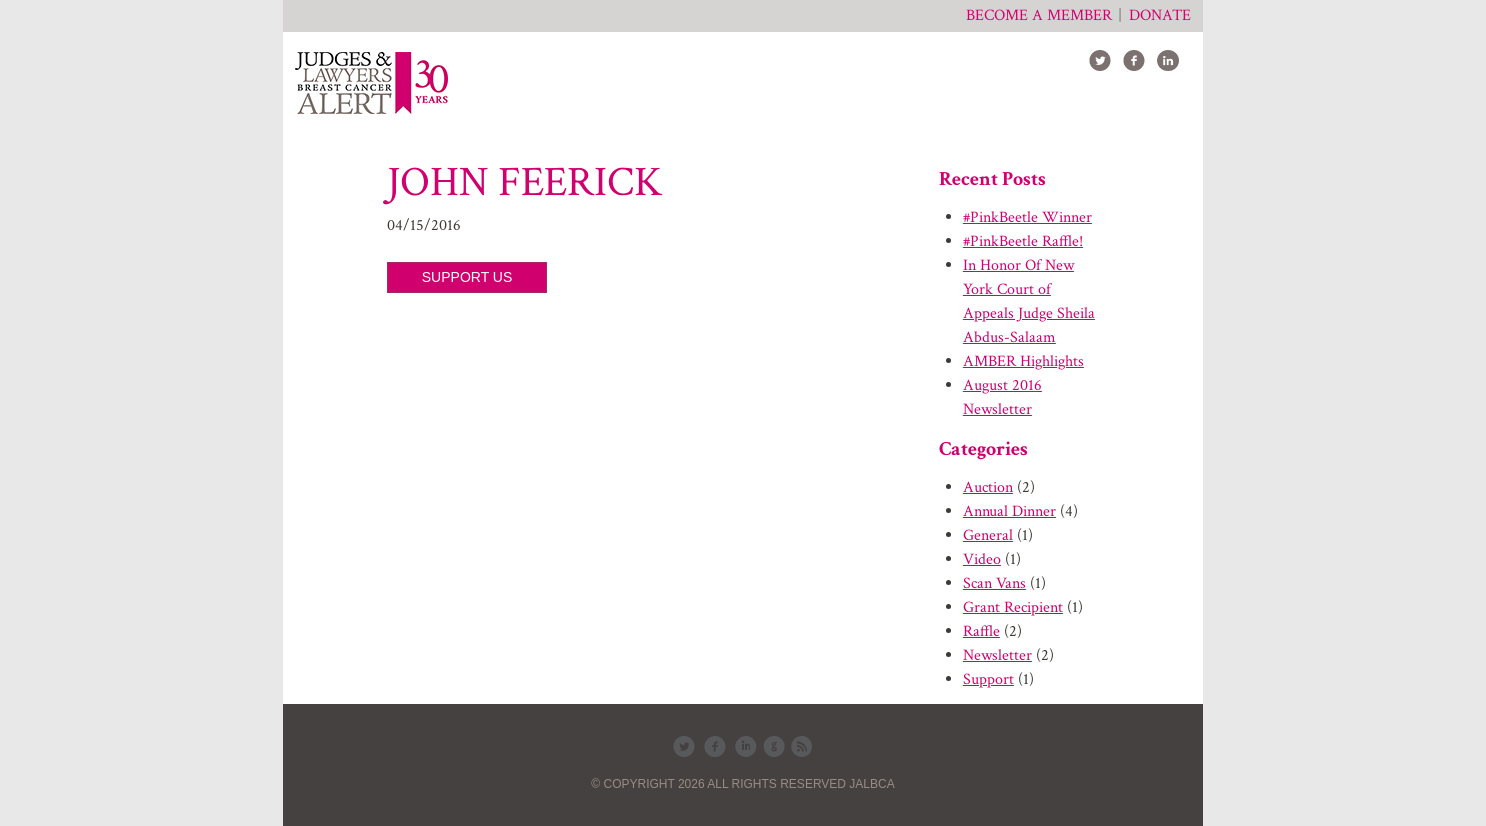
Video (982, 559)
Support (988, 679)
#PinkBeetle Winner (1027, 217)
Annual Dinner (1009, 511)
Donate (1160, 15)
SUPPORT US (467, 277)
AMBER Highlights (1023, 361)
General (988, 535)
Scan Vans (994, 583)
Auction (988, 487)
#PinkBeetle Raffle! (1023, 241)
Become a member (1039, 15)
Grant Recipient (1013, 607)
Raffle (981, 631)
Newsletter (997, 655)
